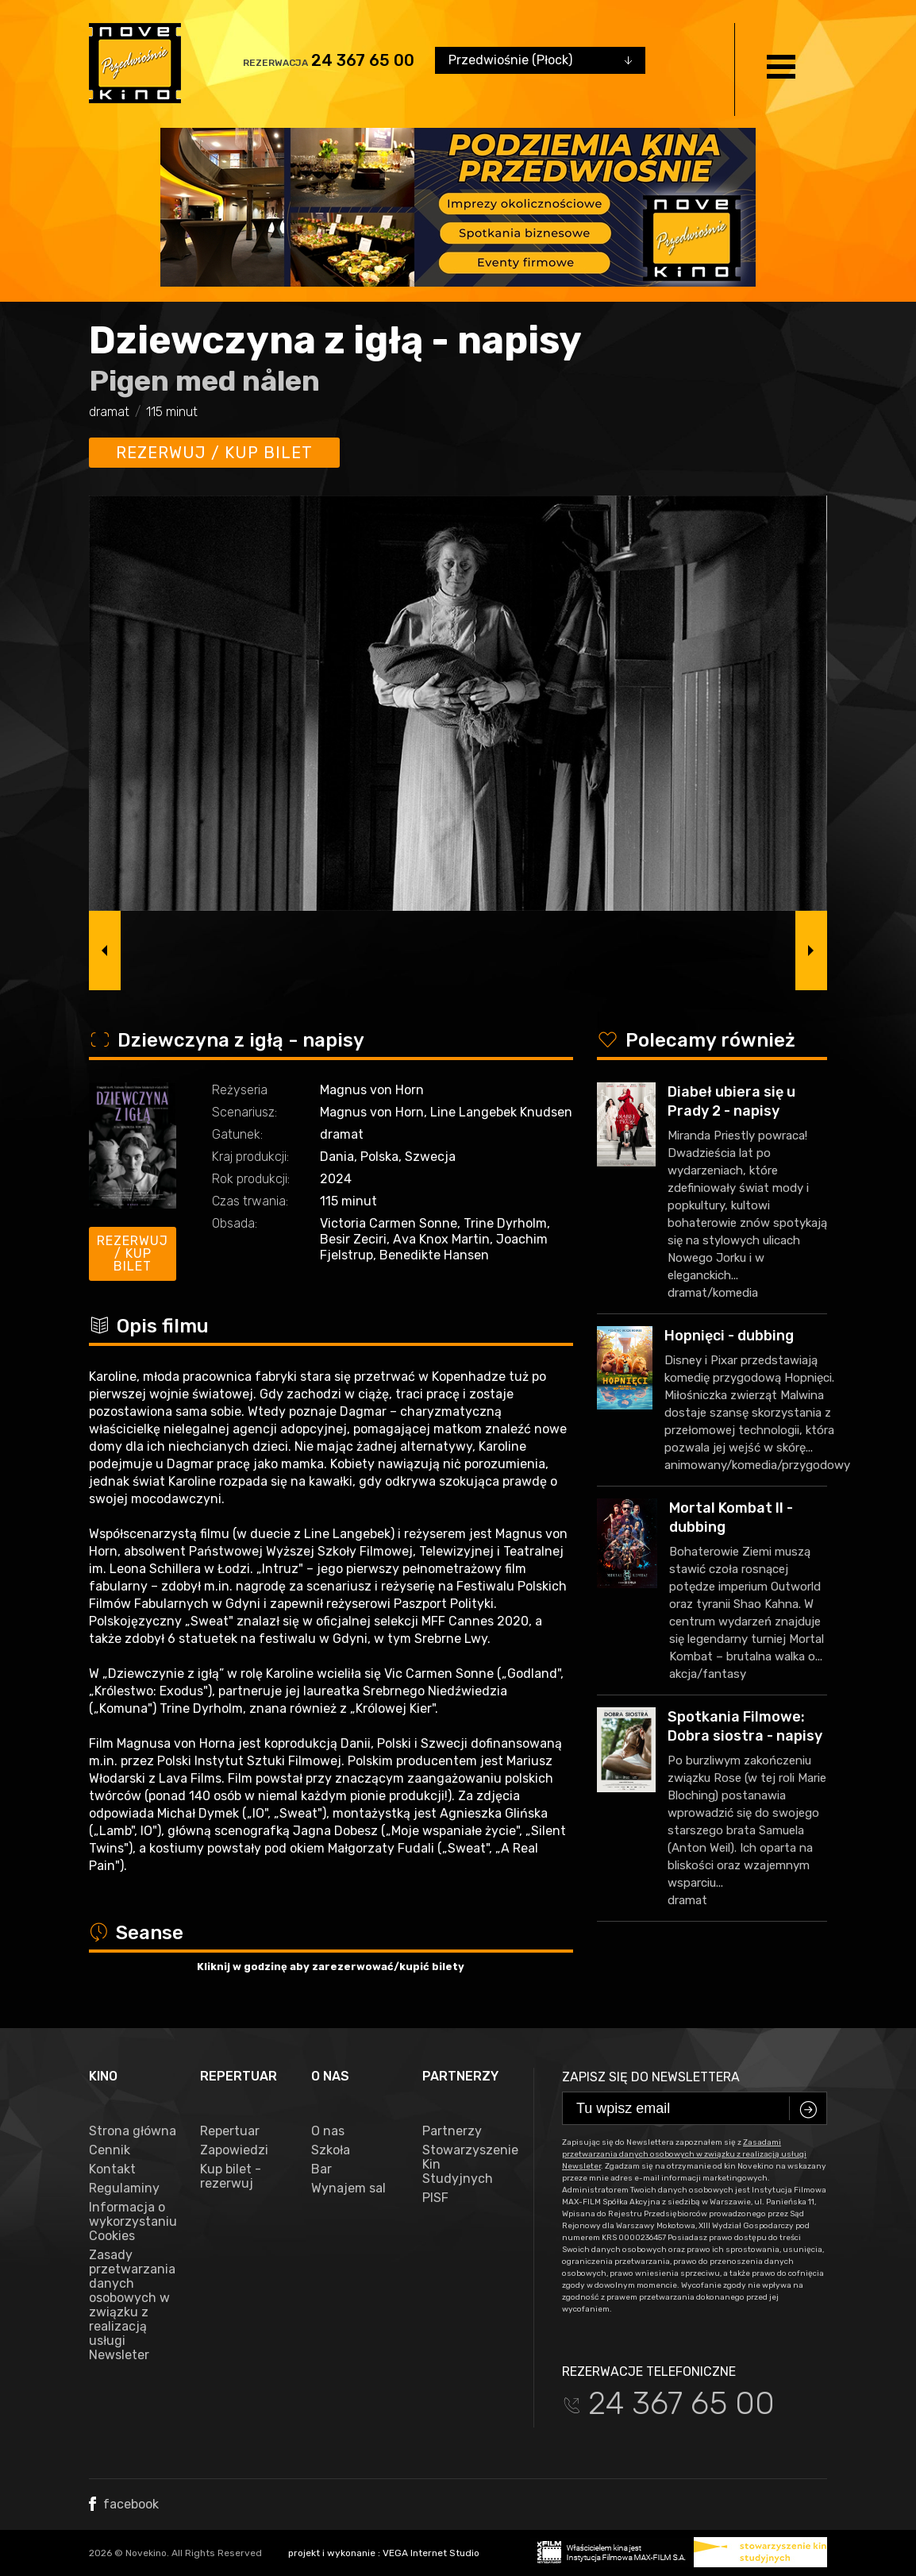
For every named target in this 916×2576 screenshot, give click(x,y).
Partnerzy (452, 2131)
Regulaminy (124, 2188)
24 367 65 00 (362, 60)
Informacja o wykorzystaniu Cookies (132, 2221)
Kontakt (112, 2169)
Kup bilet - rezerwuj (230, 2176)
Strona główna (132, 2131)
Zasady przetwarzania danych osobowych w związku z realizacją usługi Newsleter (132, 2305)
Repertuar (230, 2131)
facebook (124, 2504)
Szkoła (330, 2150)
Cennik (109, 2150)
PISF (435, 2198)
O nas (327, 2131)
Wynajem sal (348, 2188)
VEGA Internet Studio (431, 2553)
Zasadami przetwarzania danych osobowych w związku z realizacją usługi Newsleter (684, 2154)
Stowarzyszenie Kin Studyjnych (466, 2164)
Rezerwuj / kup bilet (214, 452)
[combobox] (540, 60)
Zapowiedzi (234, 2150)
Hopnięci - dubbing (729, 1335)
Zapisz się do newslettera (651, 2076)
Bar (321, 2169)
